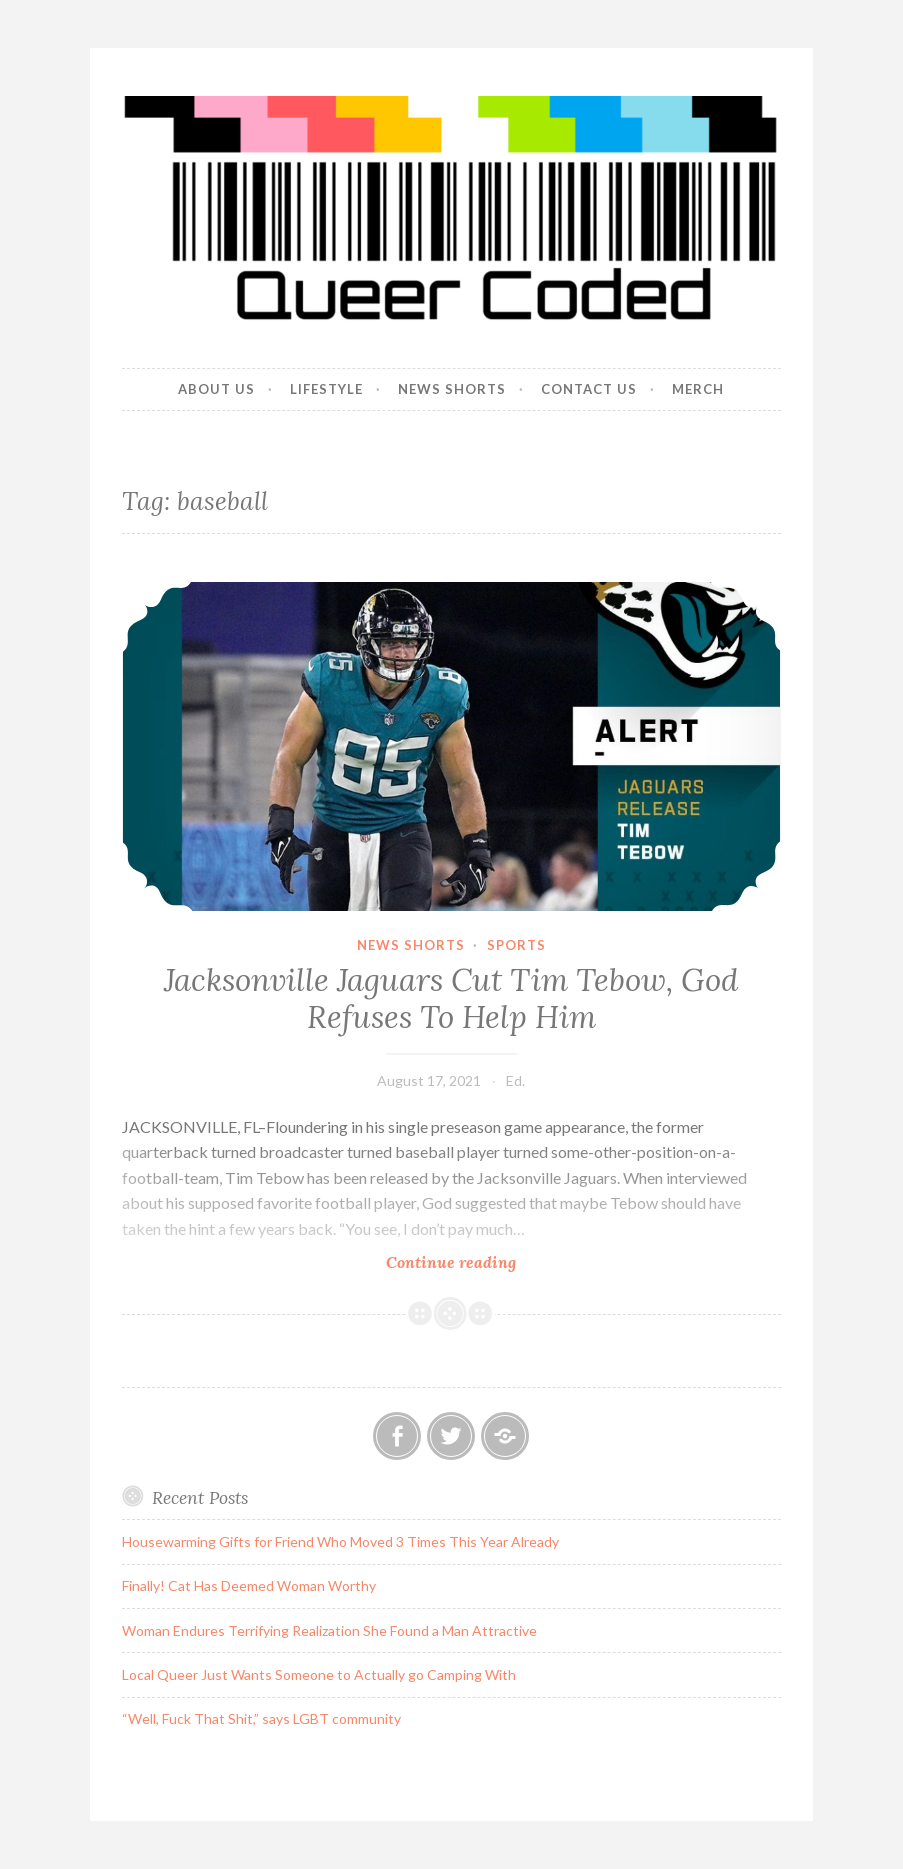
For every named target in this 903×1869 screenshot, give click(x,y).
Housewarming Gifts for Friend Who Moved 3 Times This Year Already (340, 1541)
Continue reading (494, 1261)
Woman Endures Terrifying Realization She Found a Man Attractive (329, 1630)
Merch (698, 389)
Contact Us (589, 389)
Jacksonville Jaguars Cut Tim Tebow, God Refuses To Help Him (451, 999)
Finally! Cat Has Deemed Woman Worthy (249, 1585)
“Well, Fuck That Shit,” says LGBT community (261, 1718)
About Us (216, 389)
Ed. (515, 1080)
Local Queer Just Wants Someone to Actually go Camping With (319, 1674)
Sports (516, 945)
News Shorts (452, 389)
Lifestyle (326, 389)
